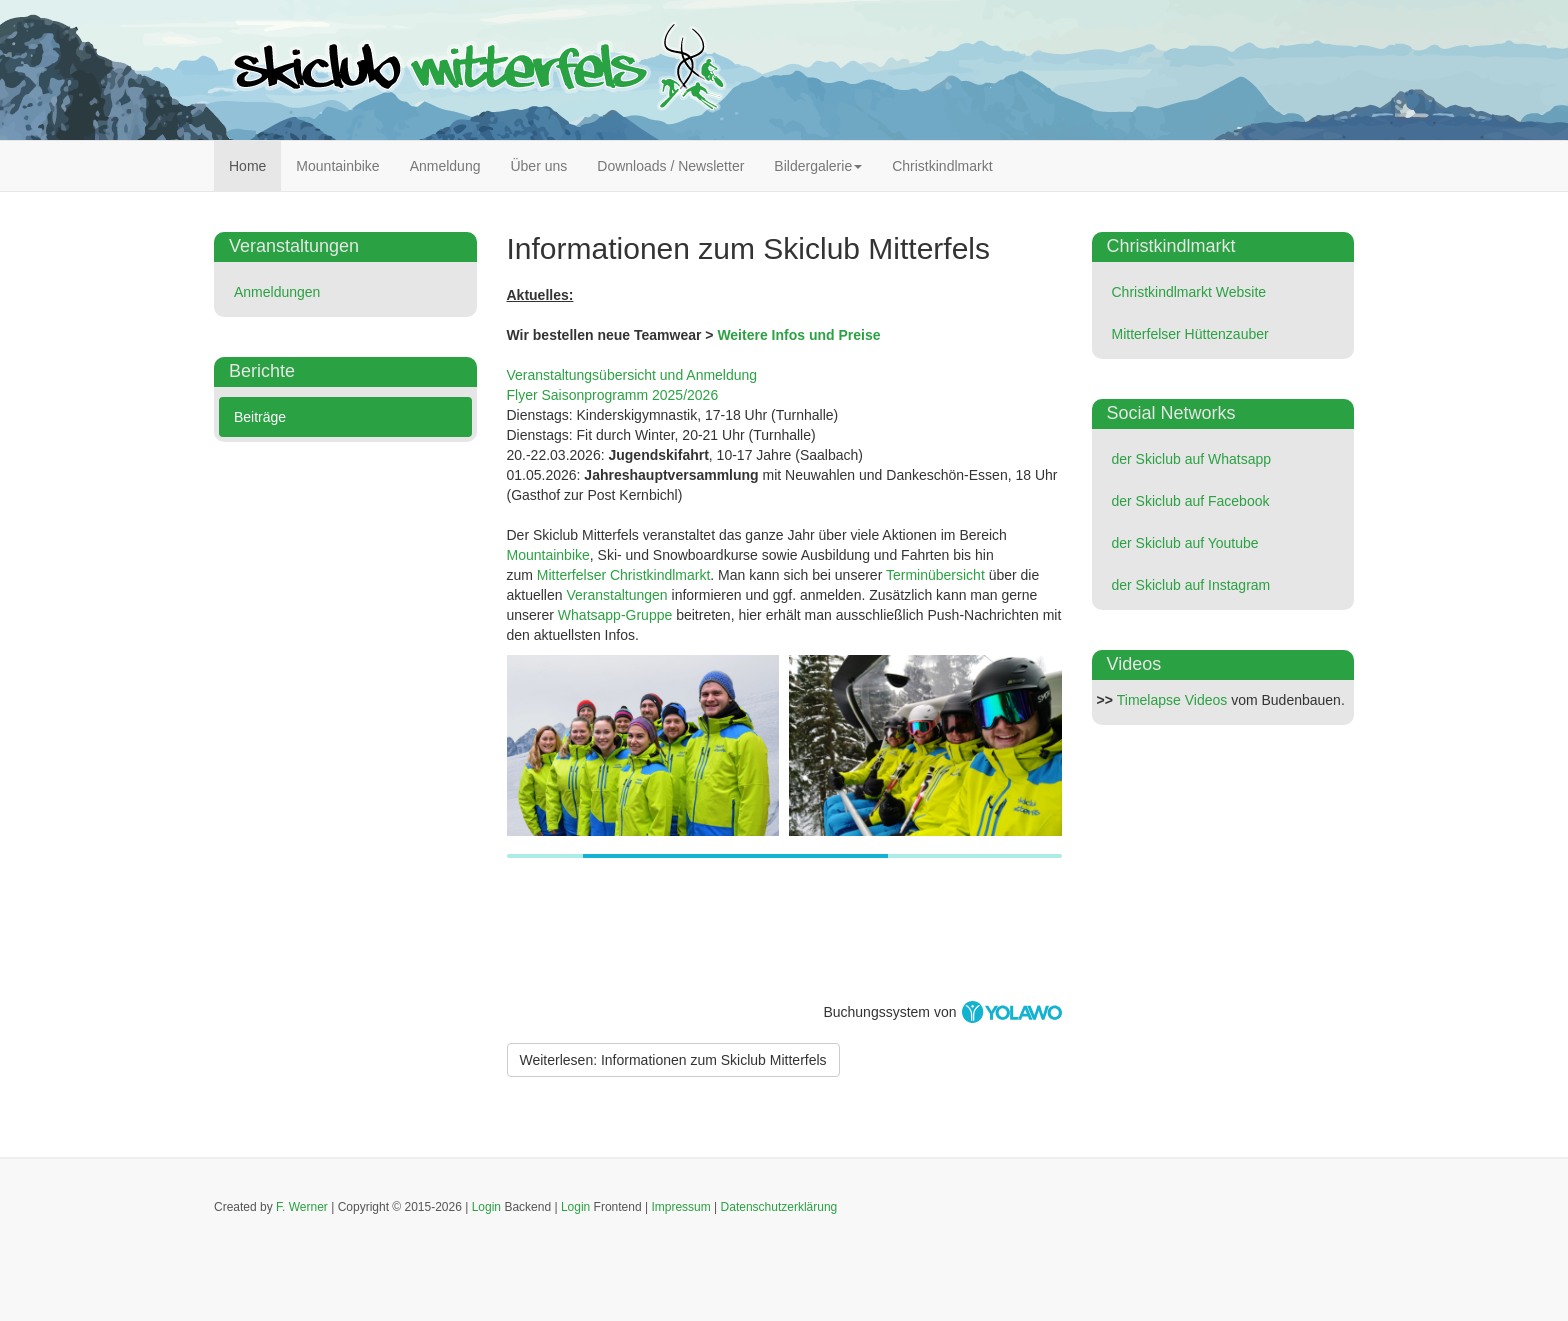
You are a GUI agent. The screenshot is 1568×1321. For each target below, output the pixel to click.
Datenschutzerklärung (779, 1207)
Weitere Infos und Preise (798, 335)
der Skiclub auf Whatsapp (1192, 459)
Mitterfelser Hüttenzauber (1190, 334)
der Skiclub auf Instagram (1191, 585)
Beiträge (260, 417)
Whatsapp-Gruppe (615, 615)
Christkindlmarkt (942, 166)
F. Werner (302, 1207)
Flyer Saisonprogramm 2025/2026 (613, 395)
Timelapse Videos (1172, 700)
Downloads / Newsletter (670, 166)
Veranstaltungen (616, 595)
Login (486, 1207)
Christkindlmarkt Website (1189, 292)
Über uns (538, 166)
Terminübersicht (935, 575)
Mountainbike (337, 166)
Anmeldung (445, 166)
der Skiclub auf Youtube (1185, 543)
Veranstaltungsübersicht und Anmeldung (632, 375)
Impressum (680, 1207)
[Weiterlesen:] (673, 1060)
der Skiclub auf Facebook (1191, 501)
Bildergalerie (818, 166)
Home (247, 166)
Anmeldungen (277, 292)
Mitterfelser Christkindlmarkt (623, 575)
